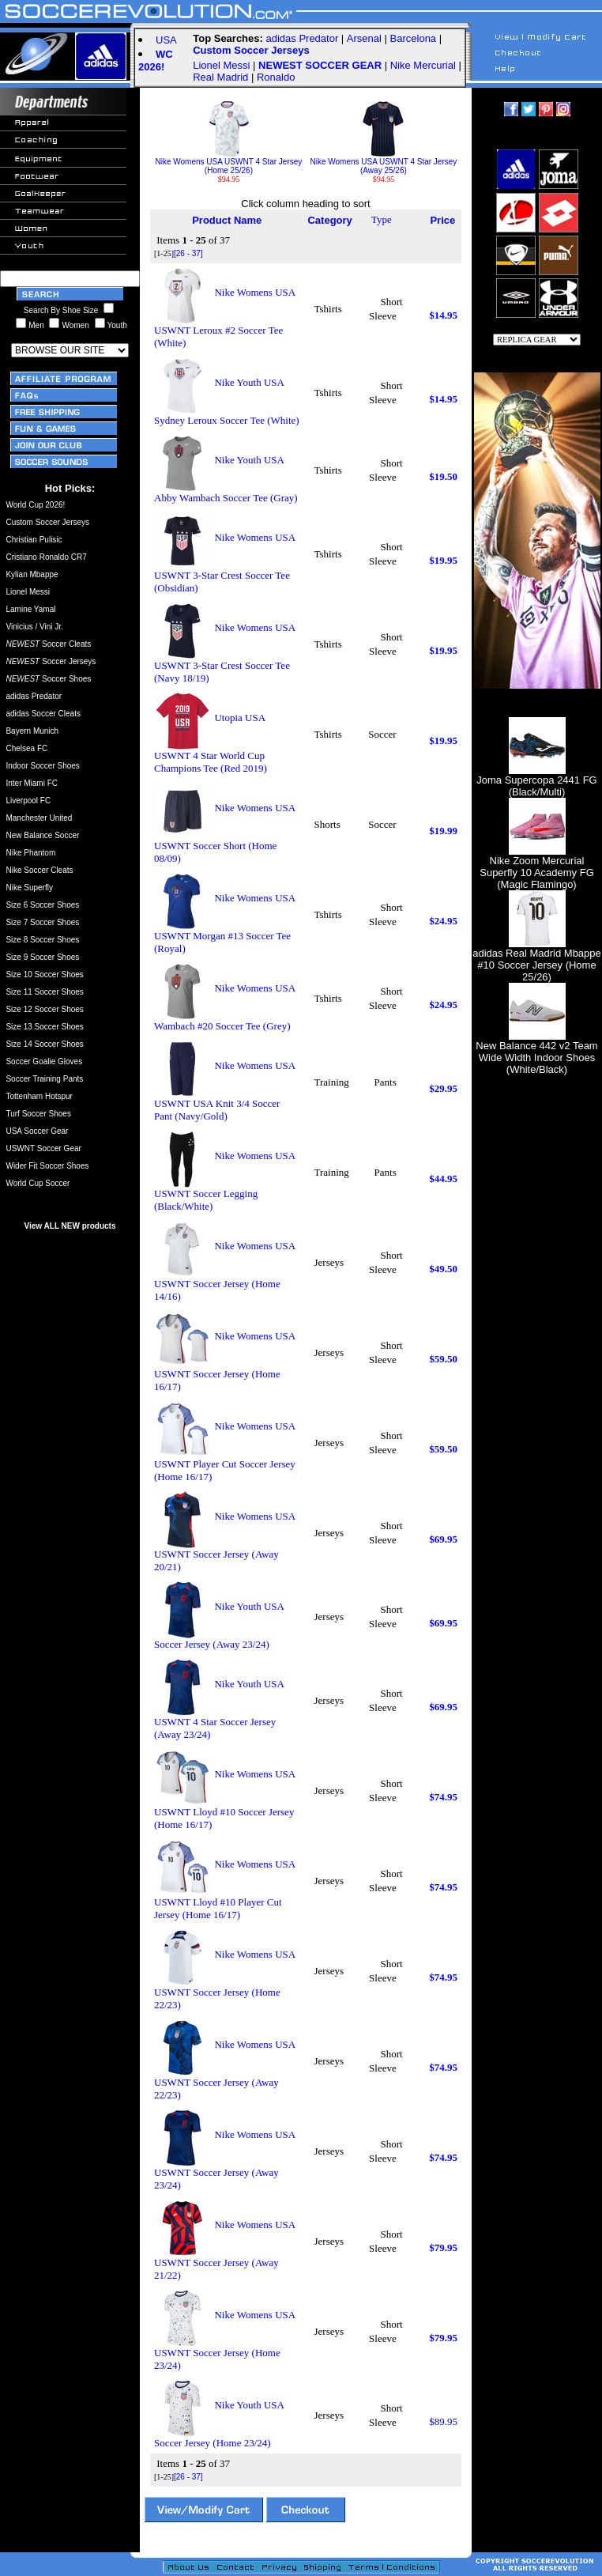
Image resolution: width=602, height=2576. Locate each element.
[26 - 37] (188, 253)
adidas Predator (301, 38)
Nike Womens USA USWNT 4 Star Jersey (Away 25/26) (383, 162)
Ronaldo (276, 77)
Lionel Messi (221, 65)
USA (166, 40)
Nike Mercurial (423, 65)
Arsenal (364, 38)
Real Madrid (220, 77)
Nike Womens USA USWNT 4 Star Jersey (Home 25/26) (229, 162)
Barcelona (413, 38)
